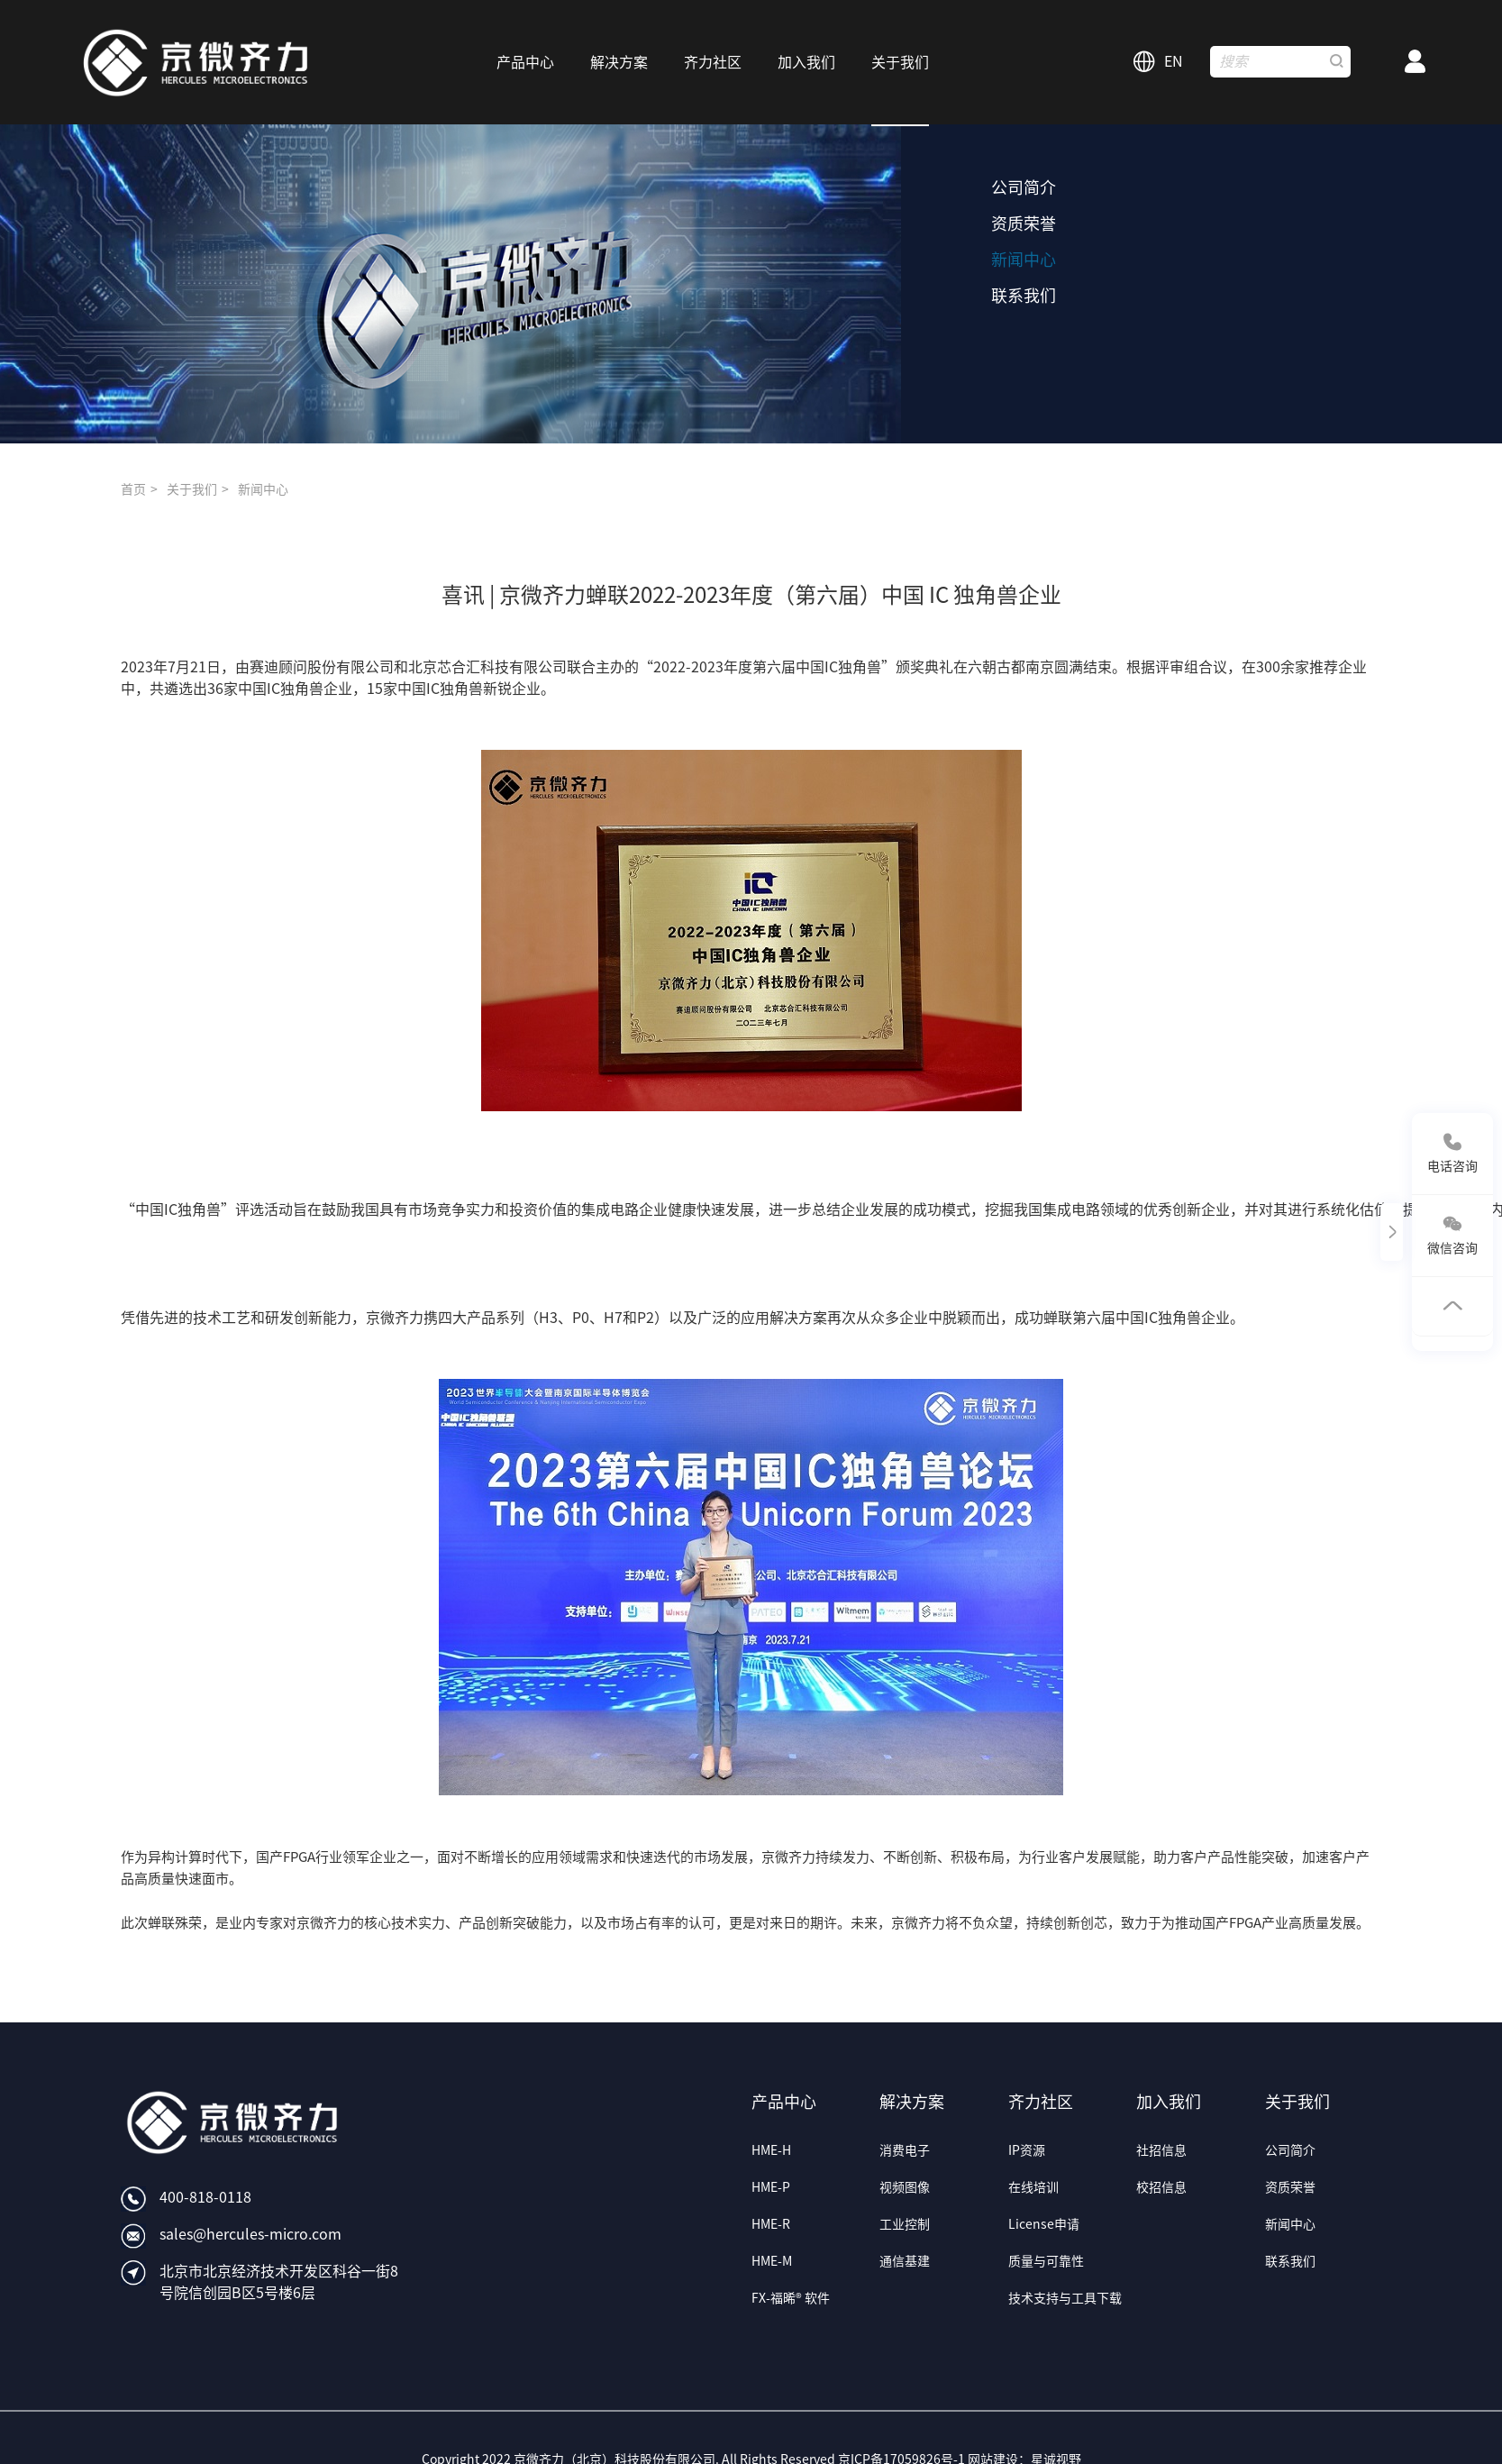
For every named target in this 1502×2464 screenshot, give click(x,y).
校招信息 (1161, 2187)
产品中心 (783, 2102)
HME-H (771, 2150)
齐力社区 (1040, 2102)
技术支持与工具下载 (1065, 2298)
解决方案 (911, 2102)
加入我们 (1168, 2102)
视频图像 (904, 2187)
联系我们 (1023, 295)
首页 (133, 489)
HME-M (771, 2261)
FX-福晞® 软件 (790, 2298)
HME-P (770, 2187)
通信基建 (904, 2261)
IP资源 (1026, 2150)
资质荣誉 (1023, 223)
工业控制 (904, 2224)
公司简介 (1023, 187)
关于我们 (192, 489)
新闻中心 (1023, 259)
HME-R (770, 2224)
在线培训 (1033, 2187)
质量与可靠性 (1046, 2261)
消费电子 (904, 2150)
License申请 (1043, 2224)
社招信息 (1161, 2150)
